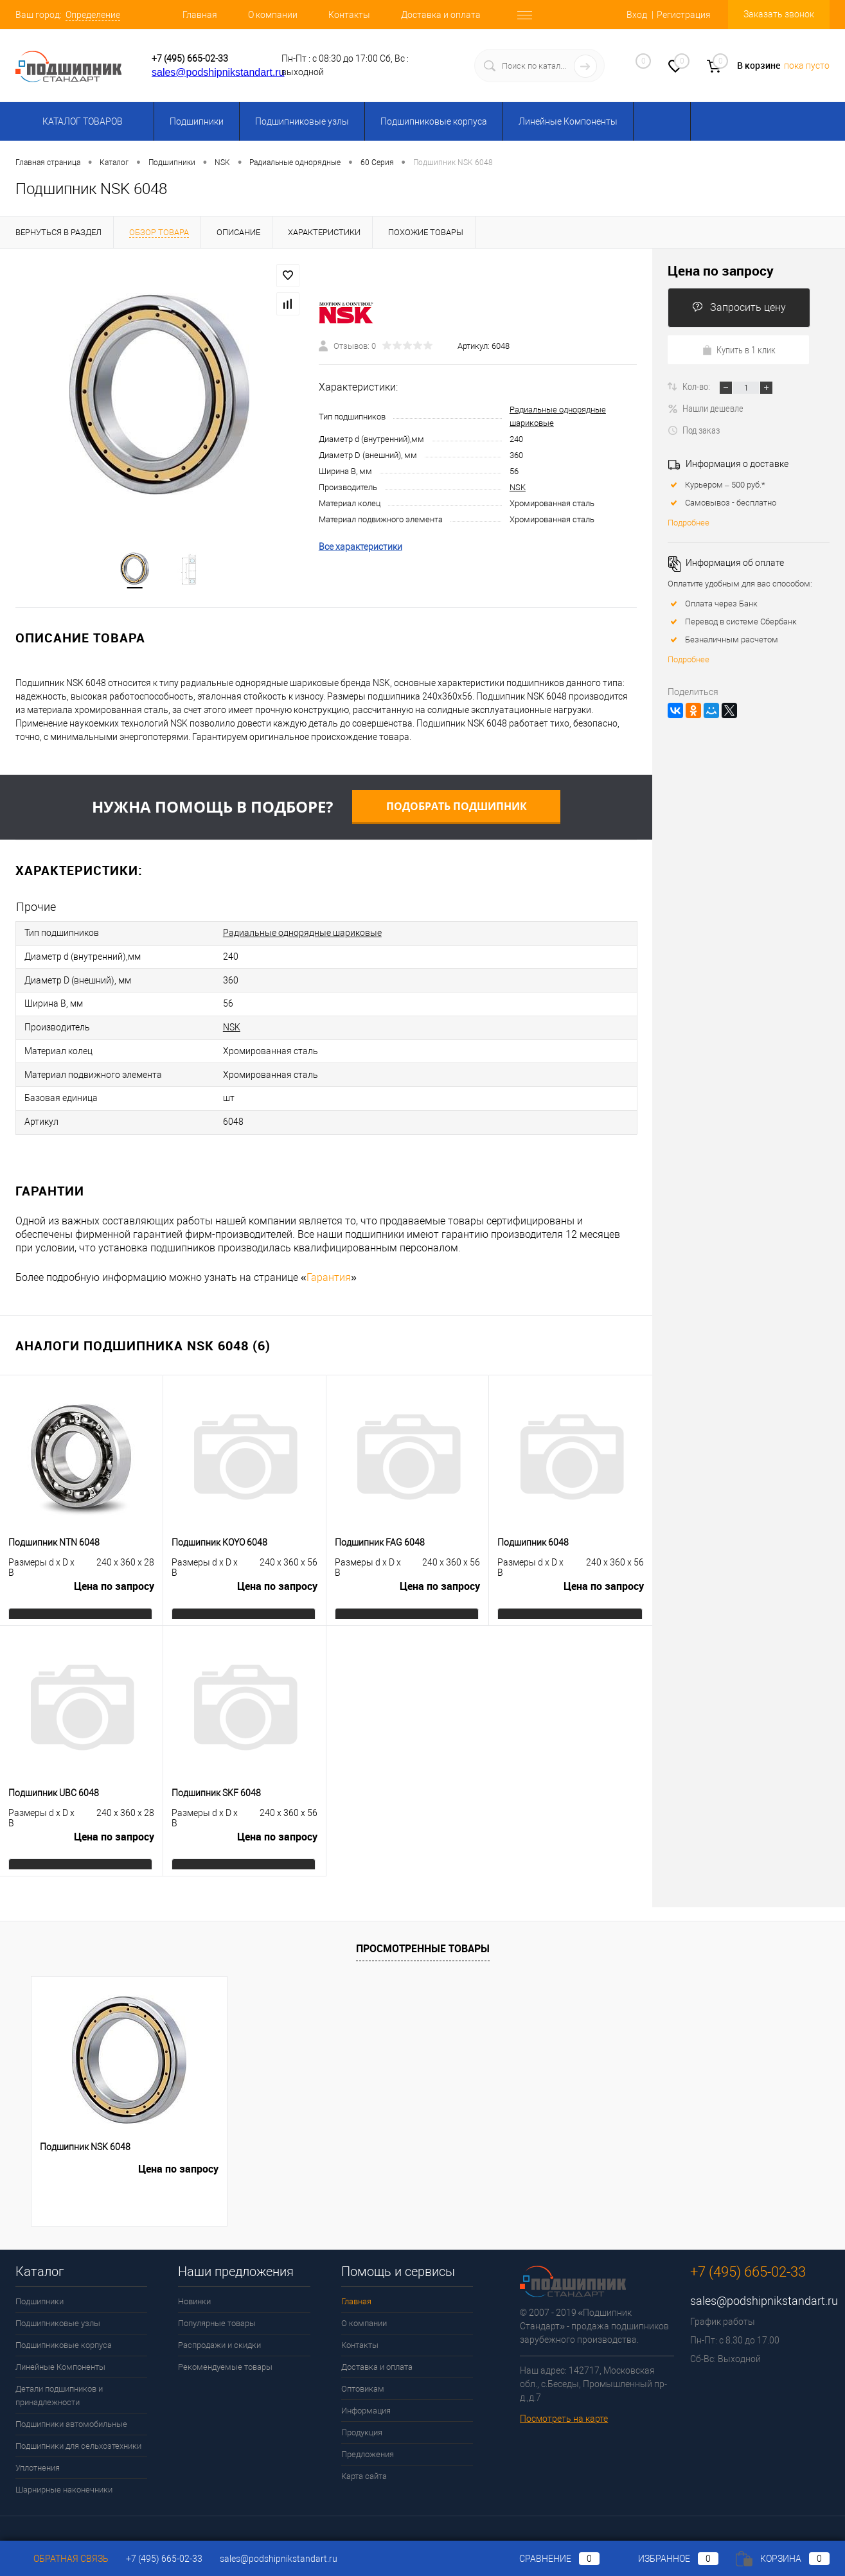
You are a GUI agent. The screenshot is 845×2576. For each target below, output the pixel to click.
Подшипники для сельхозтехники (78, 2432)
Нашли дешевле (705, 407)
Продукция (361, 2418)
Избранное (667, 2559)
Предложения (367, 2440)
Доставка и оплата (441, 15)
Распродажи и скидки (219, 2331)
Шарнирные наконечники (63, 2475)
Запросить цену (739, 307)
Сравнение (549, 2559)
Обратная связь (62, 2559)
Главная (199, 15)
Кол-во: (697, 386)
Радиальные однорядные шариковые (302, 934)
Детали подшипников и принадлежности (59, 2381)
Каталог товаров (80, 121)
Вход (637, 15)
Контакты (349, 15)
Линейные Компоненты (568, 121)
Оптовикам (362, 2374)
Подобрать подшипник (456, 808)
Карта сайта (364, 2462)
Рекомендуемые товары (225, 2353)
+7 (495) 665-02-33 (190, 58)
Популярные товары (217, 2309)
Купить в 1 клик (739, 349)
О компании (273, 15)
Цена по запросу (114, 1576)
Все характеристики (360, 548)
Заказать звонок (778, 14)
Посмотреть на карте (564, 2404)
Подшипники (197, 121)
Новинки (194, 2287)
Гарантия (329, 1263)
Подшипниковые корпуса (433, 121)
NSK (518, 488)
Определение (93, 15)
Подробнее (688, 522)
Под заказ (694, 429)
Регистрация (684, 15)
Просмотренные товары (423, 1935)
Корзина (783, 2559)
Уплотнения (37, 2453)
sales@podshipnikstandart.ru (218, 72)
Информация (366, 2396)
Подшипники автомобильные (71, 2410)
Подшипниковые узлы (302, 121)
